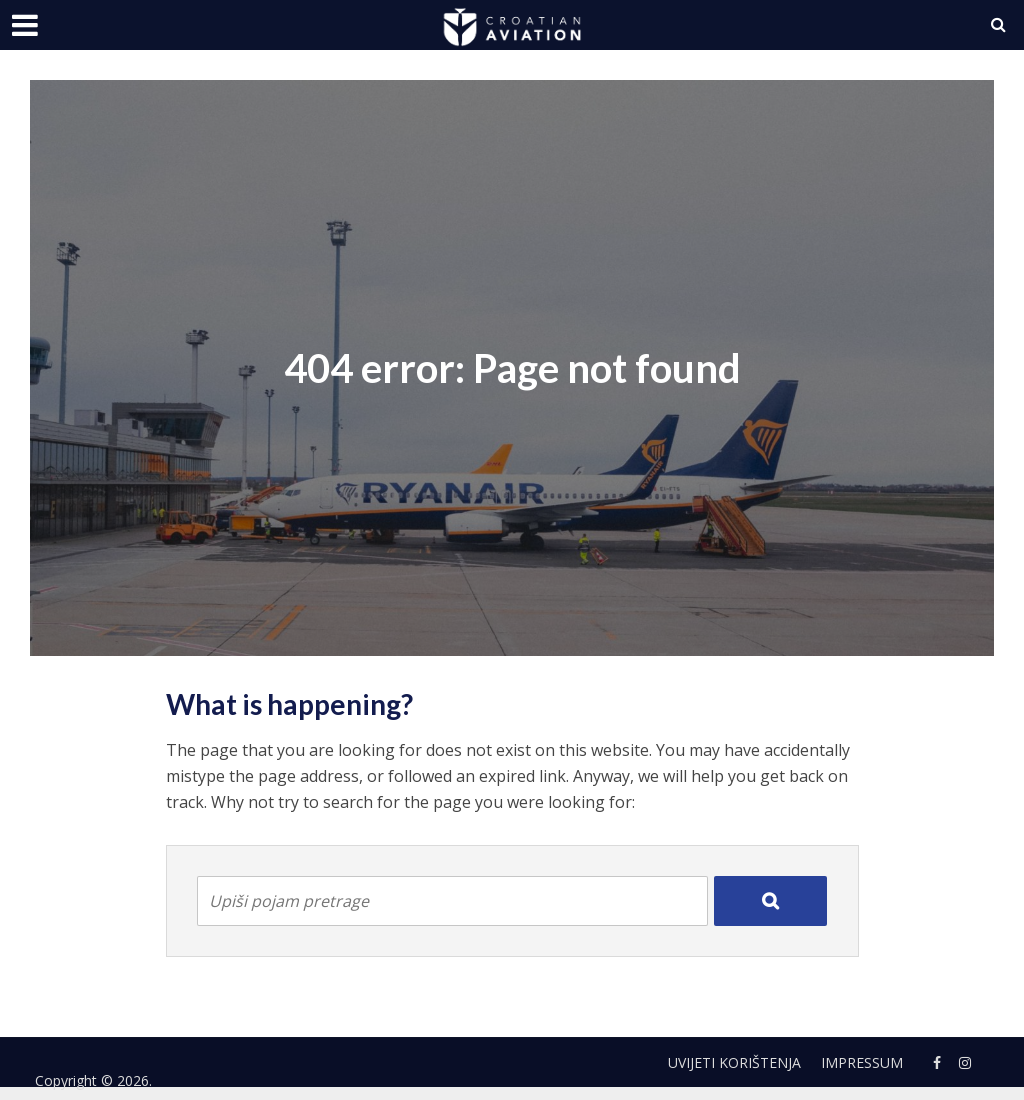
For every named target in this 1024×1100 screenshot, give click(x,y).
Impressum (862, 1062)
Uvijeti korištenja (734, 1062)
